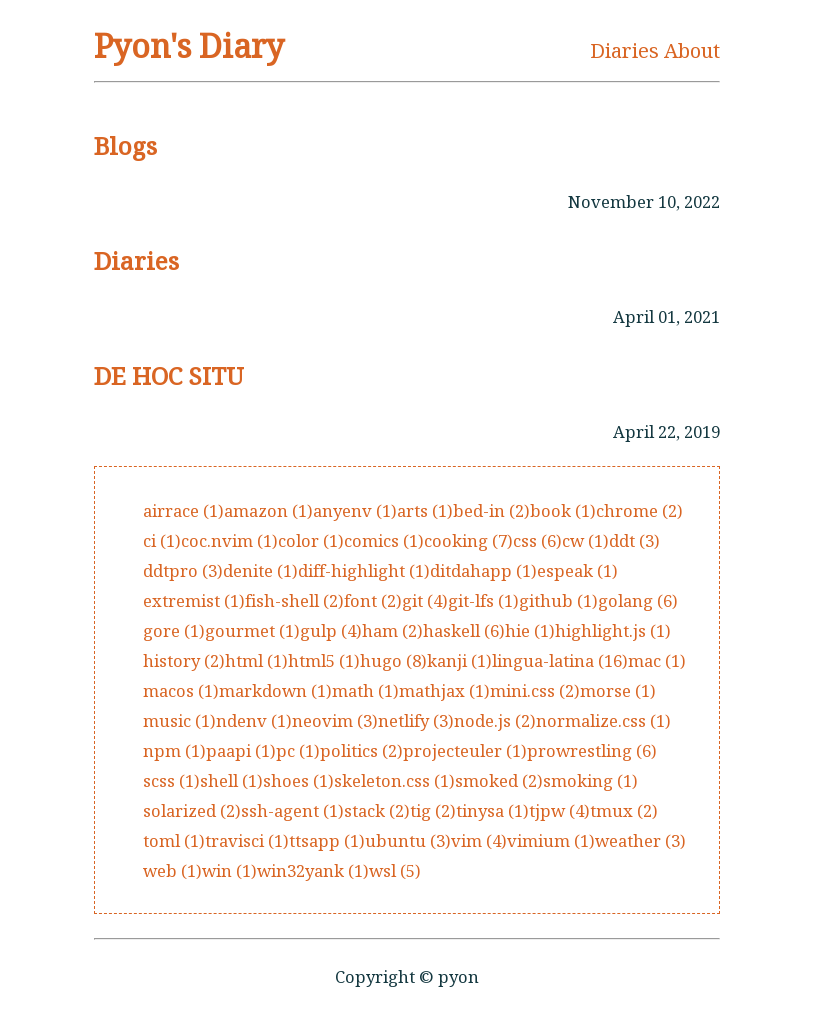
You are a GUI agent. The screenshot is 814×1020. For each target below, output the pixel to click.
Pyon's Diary (189, 45)
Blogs (125, 145)
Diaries (624, 50)
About (692, 50)
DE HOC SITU (169, 375)
